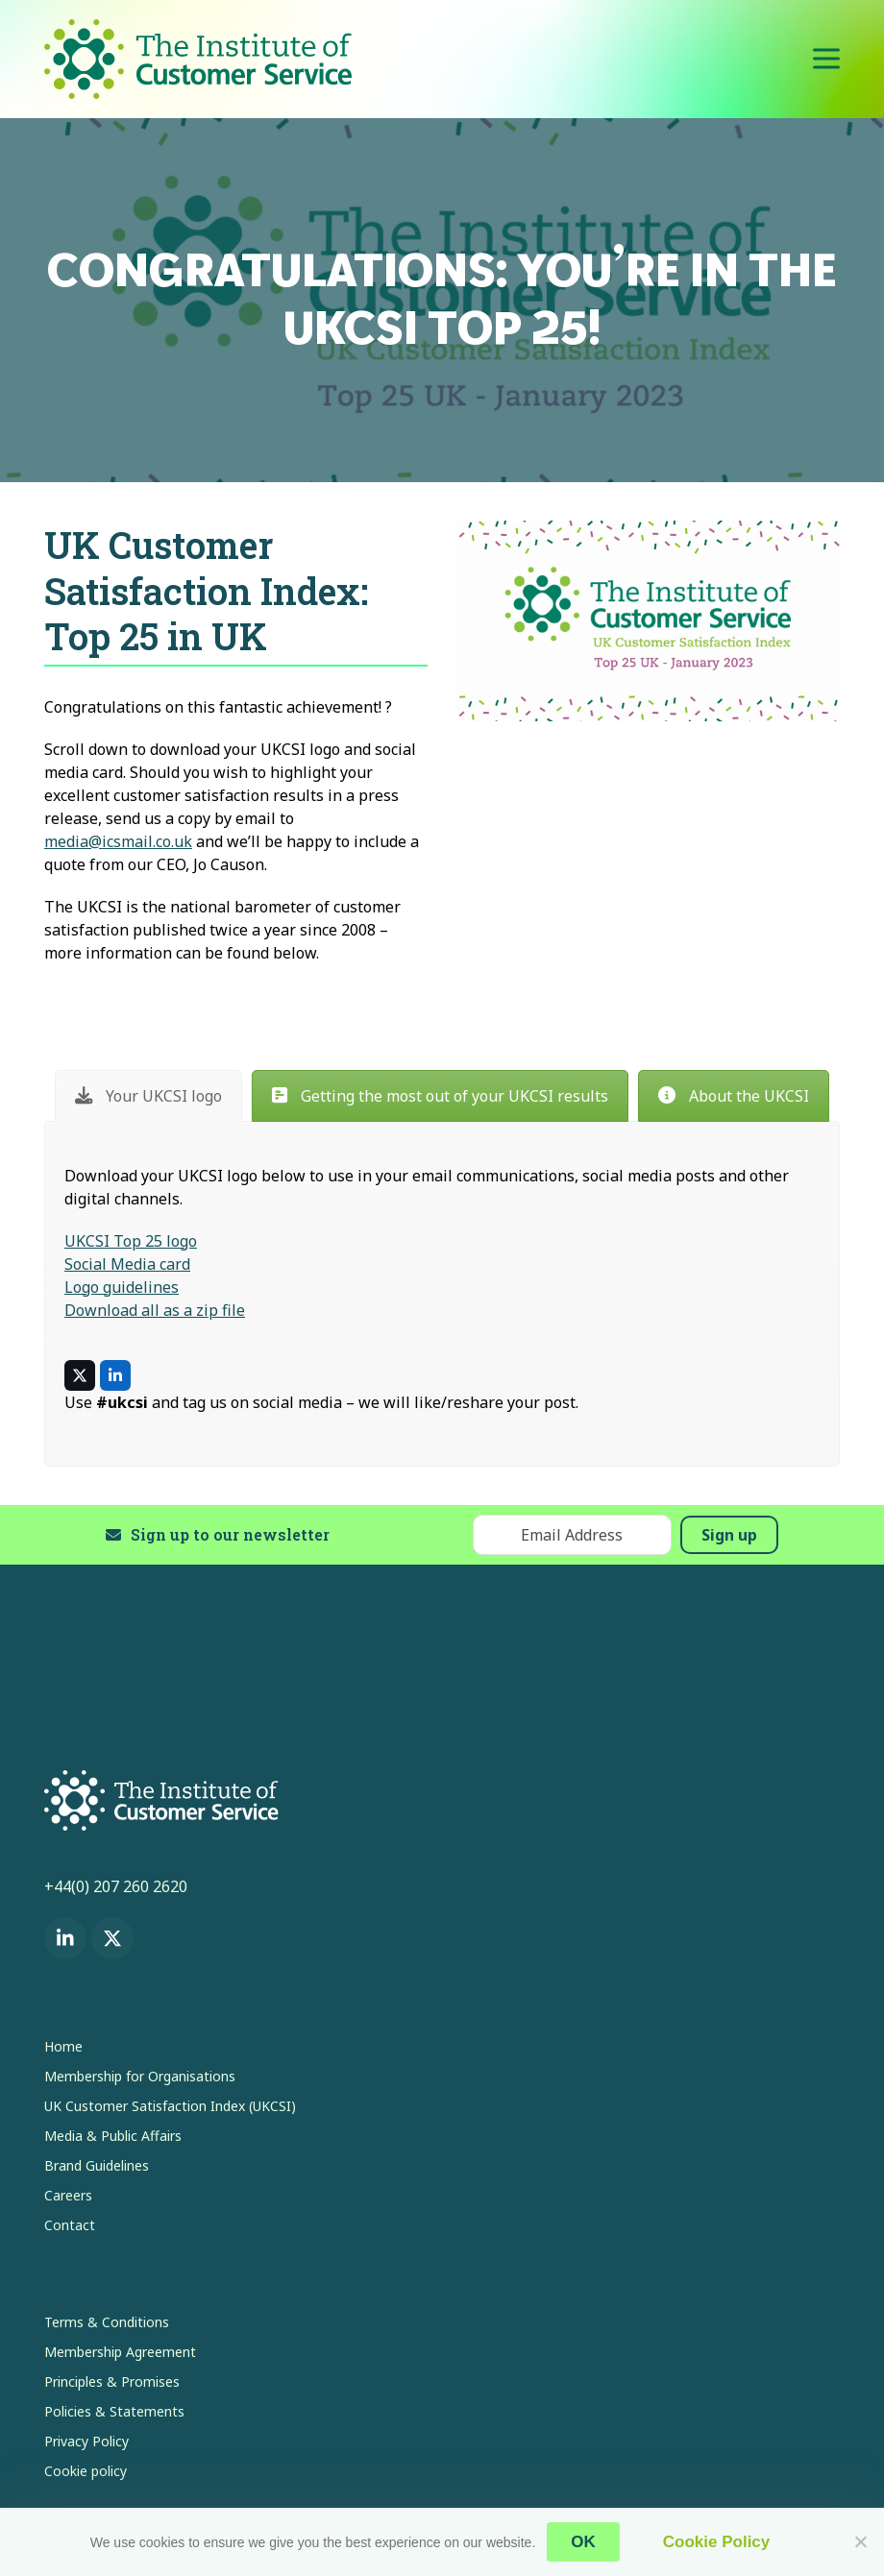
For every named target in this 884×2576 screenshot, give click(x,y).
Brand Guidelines (96, 2165)
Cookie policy (85, 2471)
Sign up (729, 1534)
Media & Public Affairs (113, 2135)
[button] (826, 59)
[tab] (148, 1096)
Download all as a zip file (154, 1310)
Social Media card (127, 1264)
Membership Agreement (120, 2352)
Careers (68, 2195)
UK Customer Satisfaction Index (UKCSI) (170, 2106)
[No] (860, 2541)
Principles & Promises (112, 2381)
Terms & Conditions (106, 2322)
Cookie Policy (716, 2542)
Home (63, 2046)
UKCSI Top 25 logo (130, 1241)
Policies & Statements (114, 2411)
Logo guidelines (121, 1287)
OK (583, 2542)
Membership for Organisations (139, 2076)
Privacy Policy (86, 2441)
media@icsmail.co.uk (118, 841)
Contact (69, 2225)
